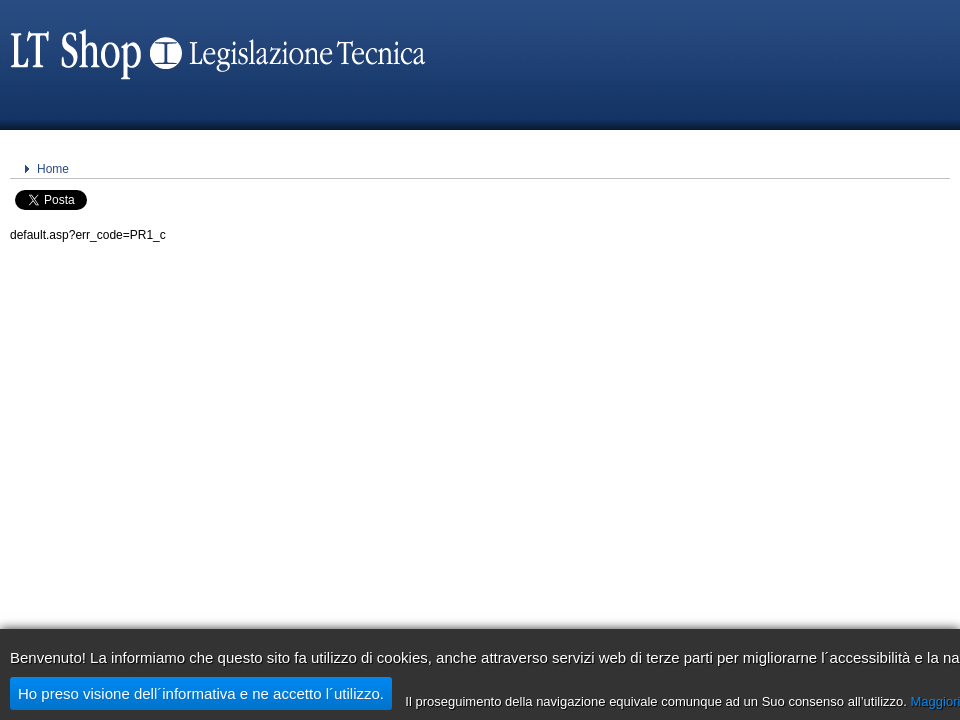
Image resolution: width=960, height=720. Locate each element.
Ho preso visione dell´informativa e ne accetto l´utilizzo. (201, 693)
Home (53, 169)
